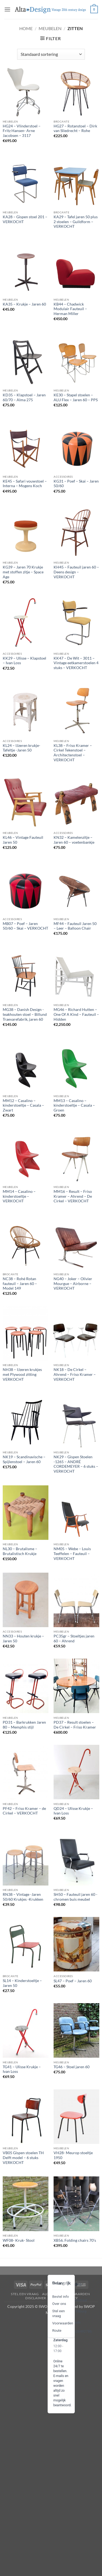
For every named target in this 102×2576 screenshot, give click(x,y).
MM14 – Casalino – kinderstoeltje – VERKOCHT (19, 1196)
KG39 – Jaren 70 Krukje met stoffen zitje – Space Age (23, 572)
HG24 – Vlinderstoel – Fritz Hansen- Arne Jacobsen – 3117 (22, 131)
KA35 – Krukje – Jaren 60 (24, 304)
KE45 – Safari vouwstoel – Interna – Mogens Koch (25, 483)
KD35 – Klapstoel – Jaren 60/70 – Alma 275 (24, 397)
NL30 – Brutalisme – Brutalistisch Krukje (20, 1551)
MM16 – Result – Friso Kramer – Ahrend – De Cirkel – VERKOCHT (73, 1196)
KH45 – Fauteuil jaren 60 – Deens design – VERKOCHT (76, 572)
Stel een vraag (25, 2294)
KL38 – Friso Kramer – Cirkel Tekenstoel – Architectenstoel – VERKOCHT (73, 752)
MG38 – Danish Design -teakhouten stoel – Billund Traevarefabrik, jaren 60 (25, 1014)
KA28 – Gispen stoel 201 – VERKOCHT (25, 219)
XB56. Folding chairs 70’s (75, 2240)
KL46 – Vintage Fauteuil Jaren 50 (23, 839)
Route (56, 2330)
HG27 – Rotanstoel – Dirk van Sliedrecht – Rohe (75, 128)
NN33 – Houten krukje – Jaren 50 (23, 1638)
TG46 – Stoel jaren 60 (71, 2067)
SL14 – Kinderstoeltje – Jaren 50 (22, 1983)
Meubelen (50, 28)
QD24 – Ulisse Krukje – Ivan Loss (73, 1811)
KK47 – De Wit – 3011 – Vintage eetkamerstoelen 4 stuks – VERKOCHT (76, 663)
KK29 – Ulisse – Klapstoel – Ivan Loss (24, 660)
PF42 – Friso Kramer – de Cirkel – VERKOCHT (24, 1811)
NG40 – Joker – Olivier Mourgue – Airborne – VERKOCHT (73, 1283)
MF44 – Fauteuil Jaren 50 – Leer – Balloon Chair (75, 926)
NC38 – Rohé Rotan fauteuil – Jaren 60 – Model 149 (20, 1283)
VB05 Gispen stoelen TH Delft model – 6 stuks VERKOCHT (23, 2157)
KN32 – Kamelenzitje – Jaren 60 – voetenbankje (74, 839)
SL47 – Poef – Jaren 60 (73, 1981)
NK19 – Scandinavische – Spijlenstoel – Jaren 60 (24, 1459)
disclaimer (35, 2298)
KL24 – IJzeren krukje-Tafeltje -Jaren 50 (21, 748)
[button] (7, 9)
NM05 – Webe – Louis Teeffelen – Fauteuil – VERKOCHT (72, 1553)
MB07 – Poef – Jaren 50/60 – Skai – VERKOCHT (25, 926)
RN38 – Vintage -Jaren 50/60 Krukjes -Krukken (23, 1897)
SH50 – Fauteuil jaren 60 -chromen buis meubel (75, 1897)
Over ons (59, 2304)
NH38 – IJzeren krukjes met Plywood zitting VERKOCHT (22, 1374)
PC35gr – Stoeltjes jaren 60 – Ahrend (74, 1638)
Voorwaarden (62, 2323)
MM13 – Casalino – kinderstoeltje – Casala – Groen (74, 1105)
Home (26, 28)
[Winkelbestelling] (51, 54)
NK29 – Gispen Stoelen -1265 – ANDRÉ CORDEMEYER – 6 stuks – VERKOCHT (76, 1464)
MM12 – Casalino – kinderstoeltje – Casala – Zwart (23, 1105)
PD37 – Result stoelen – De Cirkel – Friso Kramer (75, 1724)
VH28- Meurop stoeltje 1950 (73, 2155)
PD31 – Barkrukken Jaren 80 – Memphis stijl (24, 1724)
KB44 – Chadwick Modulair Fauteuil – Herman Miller (70, 309)
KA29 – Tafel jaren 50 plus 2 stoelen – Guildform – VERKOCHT (76, 222)
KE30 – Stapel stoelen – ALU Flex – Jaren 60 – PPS (76, 397)
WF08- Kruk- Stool (19, 2240)
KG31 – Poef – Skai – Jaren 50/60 (76, 483)
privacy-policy (64, 2298)
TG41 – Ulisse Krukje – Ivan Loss (22, 2069)
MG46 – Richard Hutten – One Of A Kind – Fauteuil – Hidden (76, 1014)
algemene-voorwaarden (66, 2294)
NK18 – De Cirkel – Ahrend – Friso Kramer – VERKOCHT (75, 1374)
